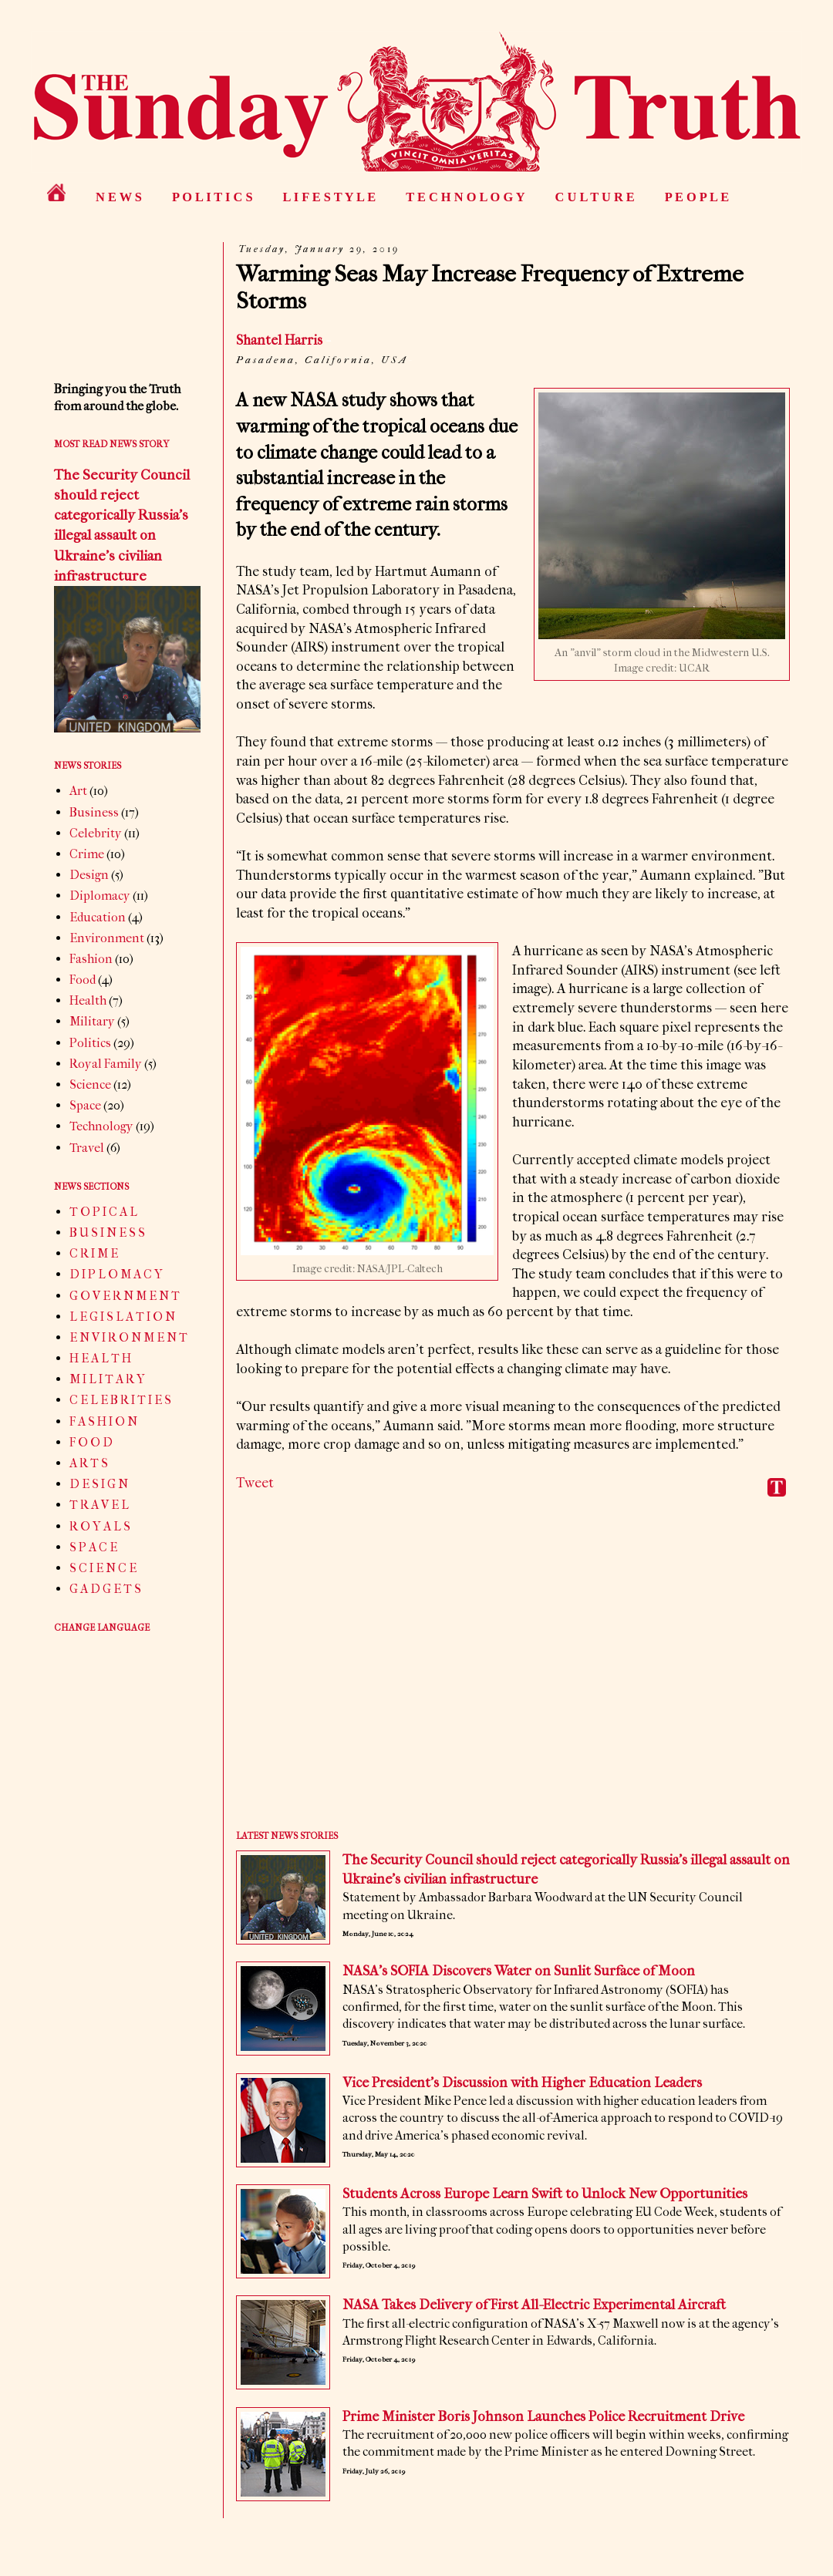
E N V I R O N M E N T (128, 1337)
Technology (101, 1126)
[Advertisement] (513, 1675)
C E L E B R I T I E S (120, 1399)
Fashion (91, 958)
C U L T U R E (595, 197)
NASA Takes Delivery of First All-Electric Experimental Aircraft (534, 2305)
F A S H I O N (103, 1421)
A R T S (88, 1463)
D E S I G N (98, 1484)
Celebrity (95, 833)
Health (87, 1000)
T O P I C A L (103, 1211)
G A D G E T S (105, 1588)
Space (85, 1105)
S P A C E (93, 1547)
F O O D (91, 1442)
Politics (90, 1042)
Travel (86, 1147)
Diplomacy (99, 895)
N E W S (119, 197)
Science (90, 1084)
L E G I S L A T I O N (122, 1316)
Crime (86, 854)
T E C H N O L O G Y (465, 197)
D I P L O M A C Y (116, 1274)
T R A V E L (99, 1504)
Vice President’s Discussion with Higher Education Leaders (522, 2083)
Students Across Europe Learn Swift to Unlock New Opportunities (544, 2194)
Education (97, 917)
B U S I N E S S (107, 1232)
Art (78, 790)
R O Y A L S (99, 1526)
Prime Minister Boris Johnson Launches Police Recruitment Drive (543, 2417)
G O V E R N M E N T (124, 1295)
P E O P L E (697, 197)
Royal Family (105, 1063)
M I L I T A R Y (107, 1379)
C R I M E (93, 1253)
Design (89, 874)
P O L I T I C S (212, 197)
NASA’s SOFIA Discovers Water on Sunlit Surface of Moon (518, 1971)
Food (82, 979)
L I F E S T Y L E (329, 197)
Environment (106, 938)
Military (92, 1021)
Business (94, 812)
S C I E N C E (103, 1568)
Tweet (255, 1483)
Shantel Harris (279, 340)
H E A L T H (100, 1358)
